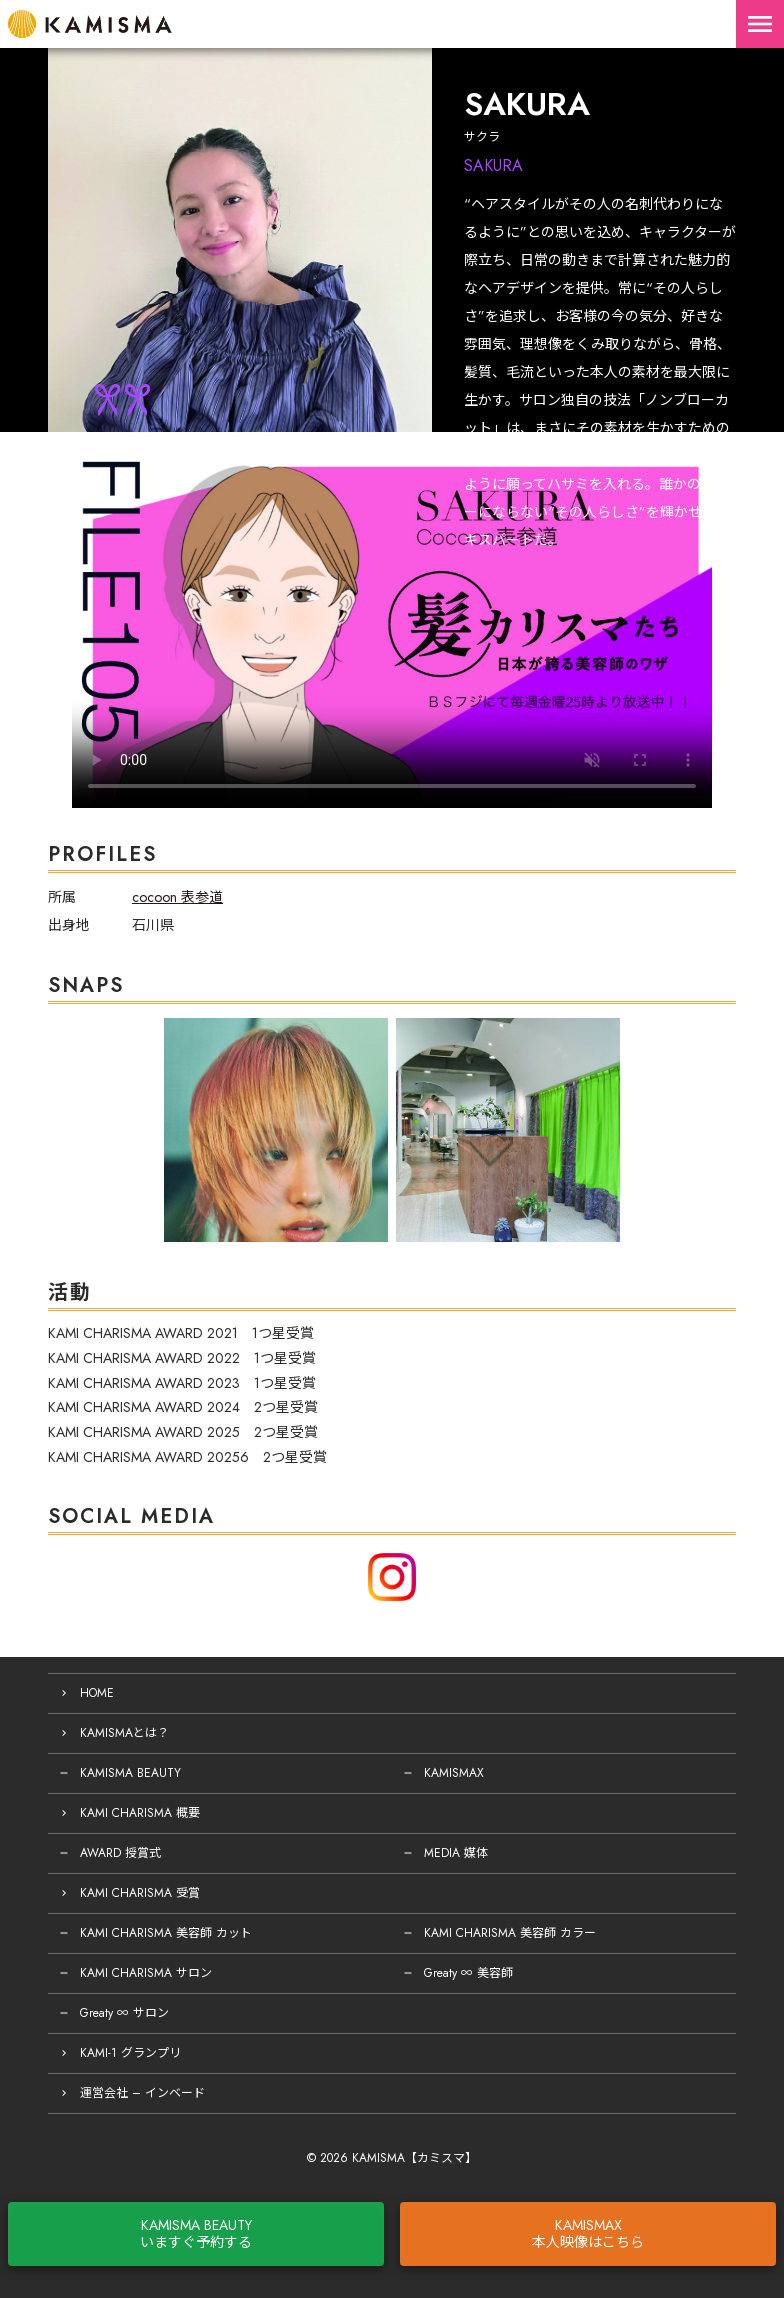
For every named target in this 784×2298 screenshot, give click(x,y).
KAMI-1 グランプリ (130, 2053)
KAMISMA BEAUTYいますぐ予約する (196, 2233)
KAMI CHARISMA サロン (146, 1973)
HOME (97, 1693)
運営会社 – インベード (142, 2093)
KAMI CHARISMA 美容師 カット (166, 1933)
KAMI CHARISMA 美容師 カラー (510, 1933)
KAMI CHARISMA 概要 (140, 1813)
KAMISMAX (454, 1773)
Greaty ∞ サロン (124, 2013)
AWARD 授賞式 (120, 1853)
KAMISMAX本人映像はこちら (588, 2233)
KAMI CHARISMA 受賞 (140, 1893)
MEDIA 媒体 (456, 1853)
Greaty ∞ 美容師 (468, 1973)
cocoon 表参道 (177, 897)
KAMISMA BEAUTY (130, 1773)
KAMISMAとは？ (124, 1733)
